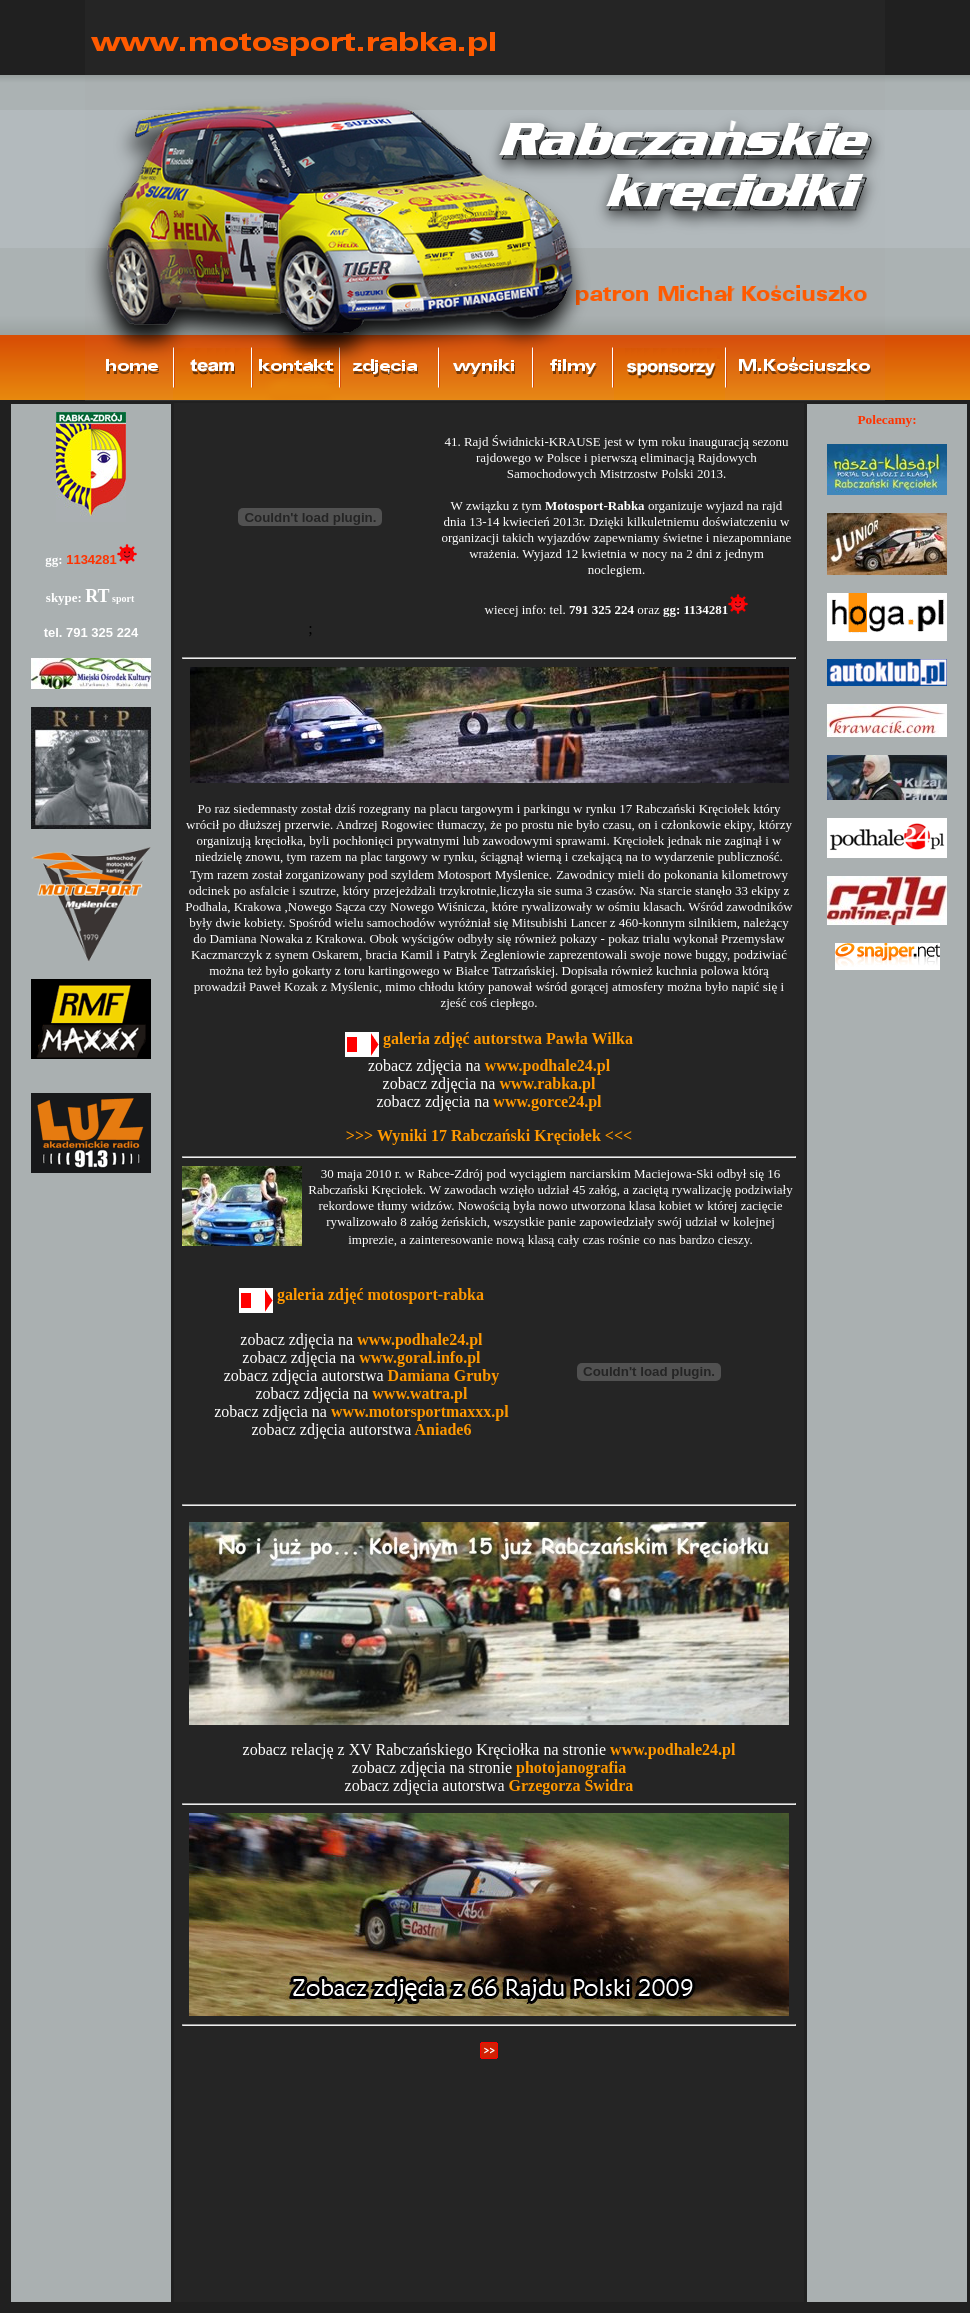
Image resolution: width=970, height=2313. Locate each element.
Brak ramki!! (91, 1353)
